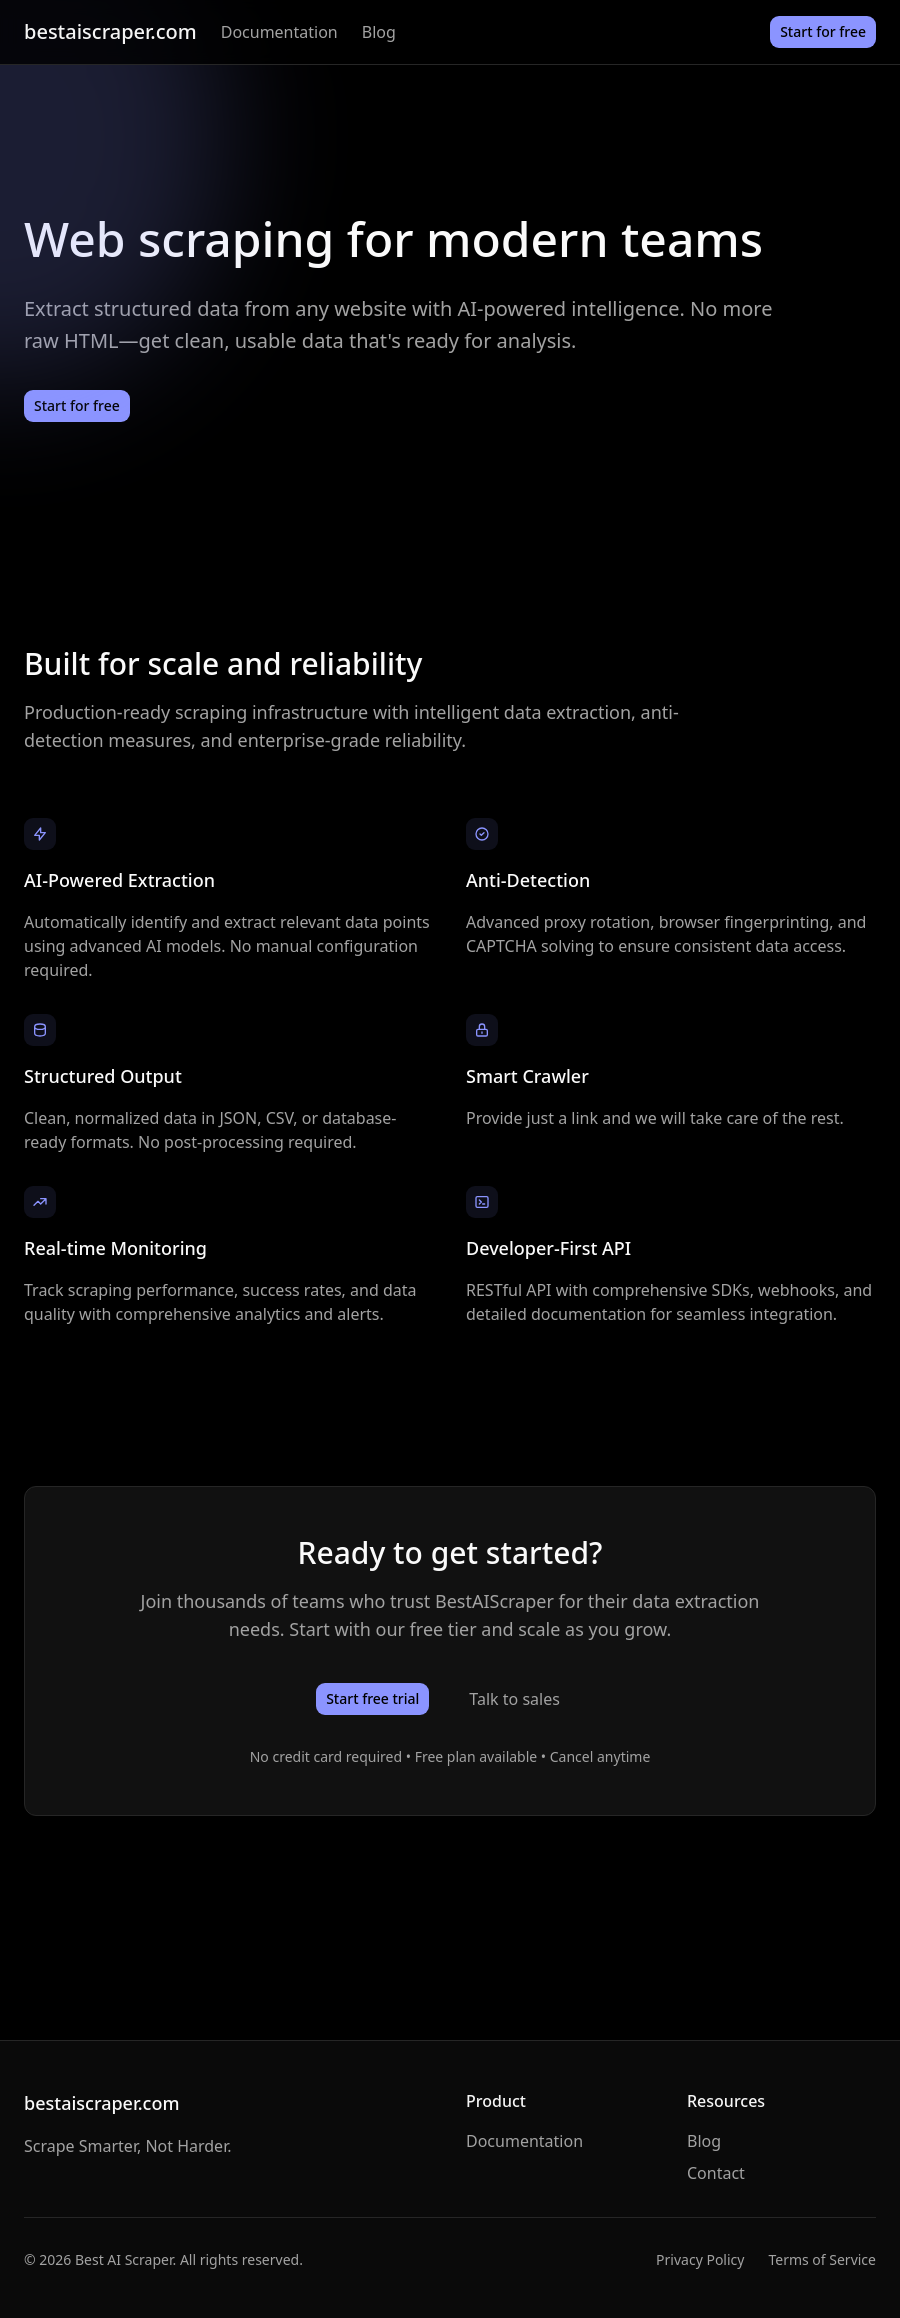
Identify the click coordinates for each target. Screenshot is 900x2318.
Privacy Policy (700, 2259)
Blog (379, 32)
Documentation (279, 32)
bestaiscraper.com (110, 31)
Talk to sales (514, 1699)
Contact (716, 2173)
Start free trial (372, 1698)
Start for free (823, 31)
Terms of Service (822, 2259)
